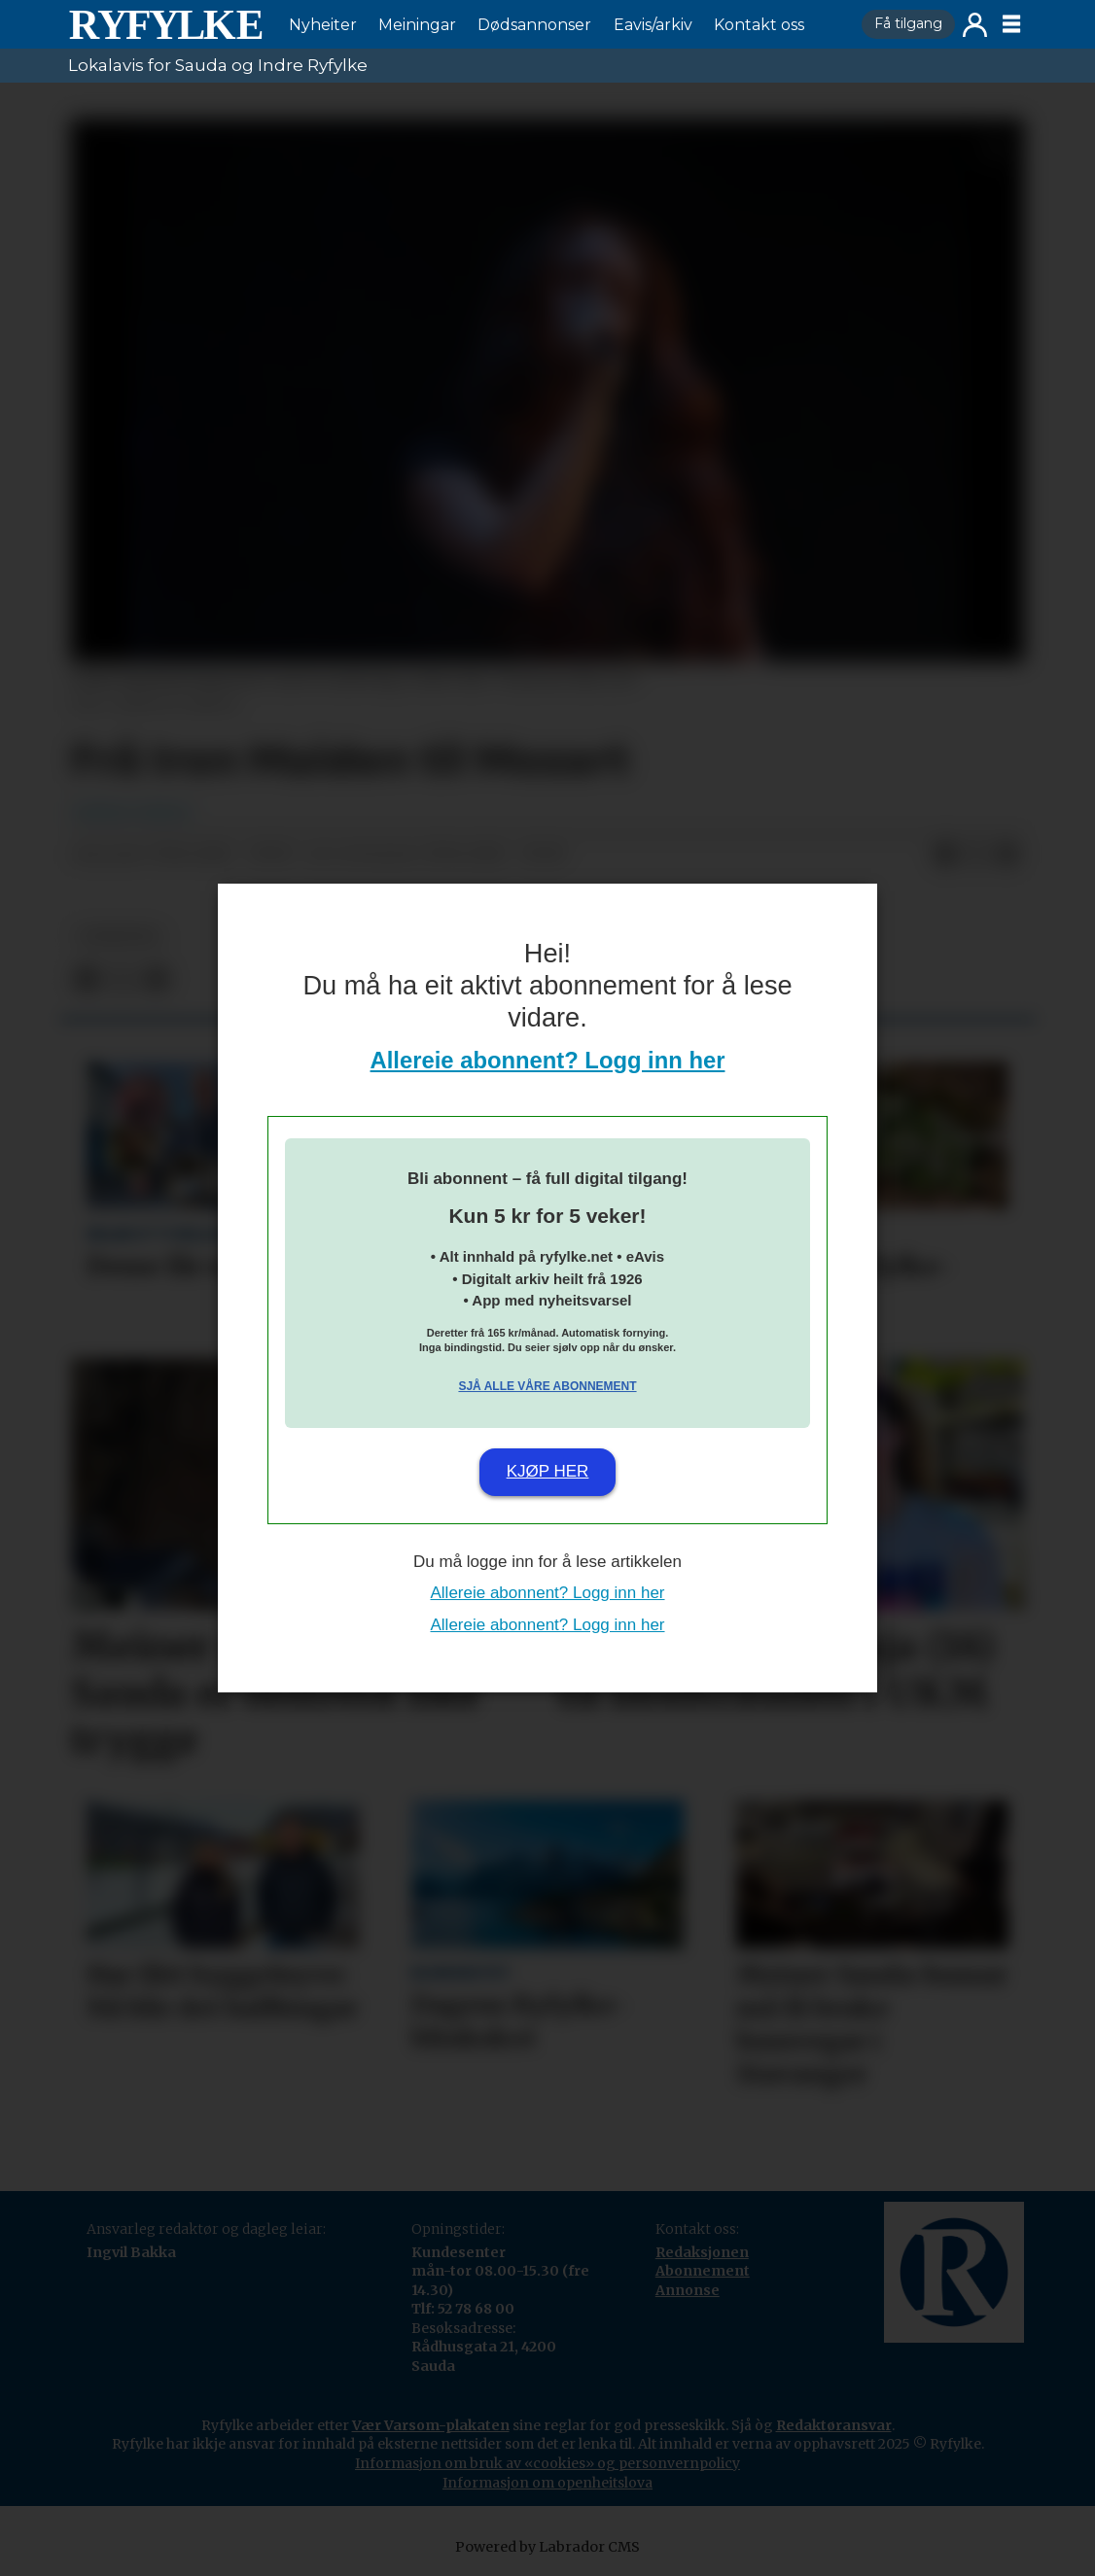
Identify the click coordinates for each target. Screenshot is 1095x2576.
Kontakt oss (759, 25)
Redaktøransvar (834, 2425)
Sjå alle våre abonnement (547, 1386)
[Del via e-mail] (1007, 855)
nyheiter (119, 936)
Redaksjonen (702, 2252)
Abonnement (702, 2271)
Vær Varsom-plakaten (431, 2425)
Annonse (687, 2290)
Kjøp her (548, 1471)
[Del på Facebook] (945, 855)
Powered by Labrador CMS (547, 2547)
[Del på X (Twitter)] (976, 855)
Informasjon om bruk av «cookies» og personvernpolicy (547, 2463)
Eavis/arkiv (653, 25)
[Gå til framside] (165, 24)
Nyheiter (323, 25)
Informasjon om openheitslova (547, 2482)
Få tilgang (908, 23)
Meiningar (417, 25)
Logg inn (975, 25)
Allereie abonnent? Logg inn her (548, 1060)
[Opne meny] (1011, 24)
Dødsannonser (534, 25)
